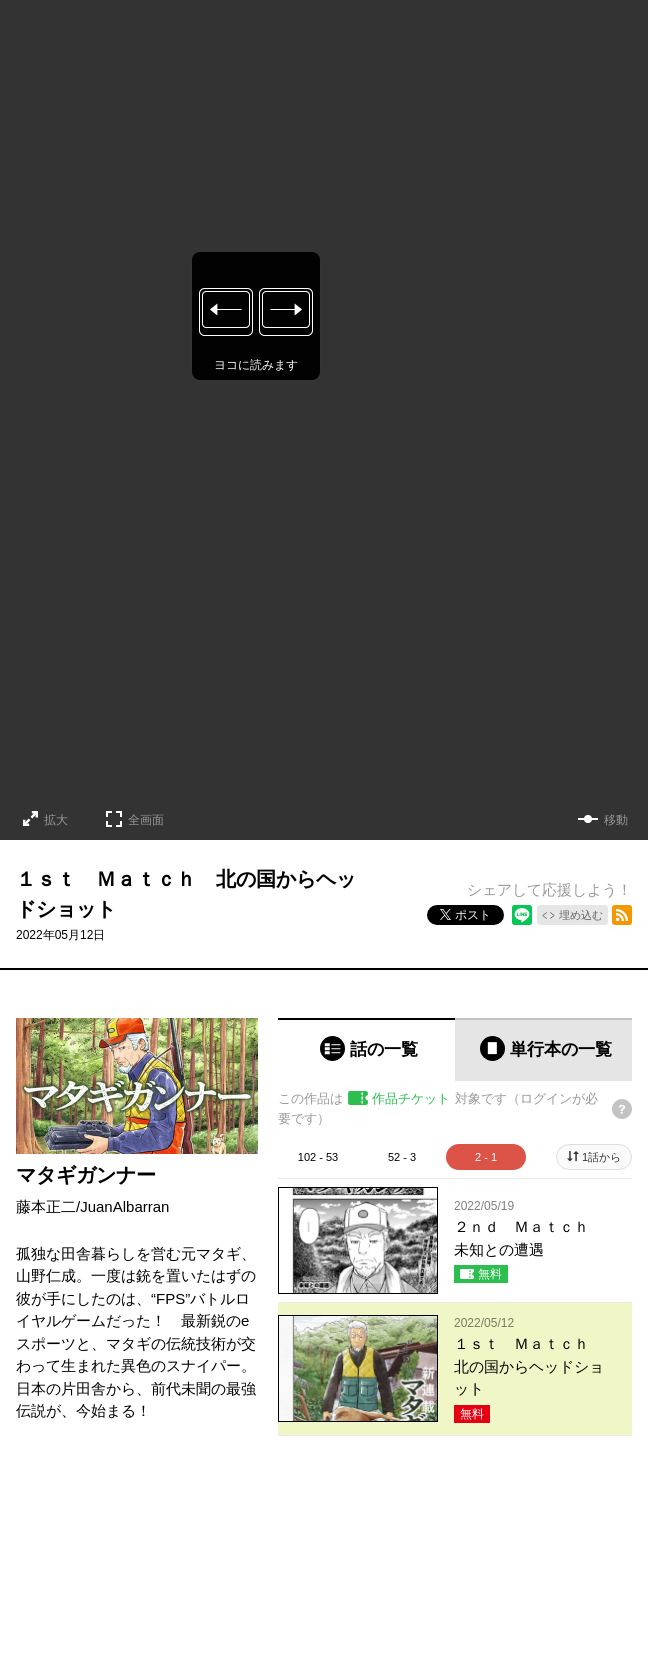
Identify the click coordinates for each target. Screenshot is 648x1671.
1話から (601, 1157)
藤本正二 (46, 1206)
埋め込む (581, 915)
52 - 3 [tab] (402, 1157)
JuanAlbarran (124, 1206)
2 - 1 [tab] (486, 1157)
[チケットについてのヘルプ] (622, 1109)
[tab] (366, 1049)
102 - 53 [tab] (318, 1157)
